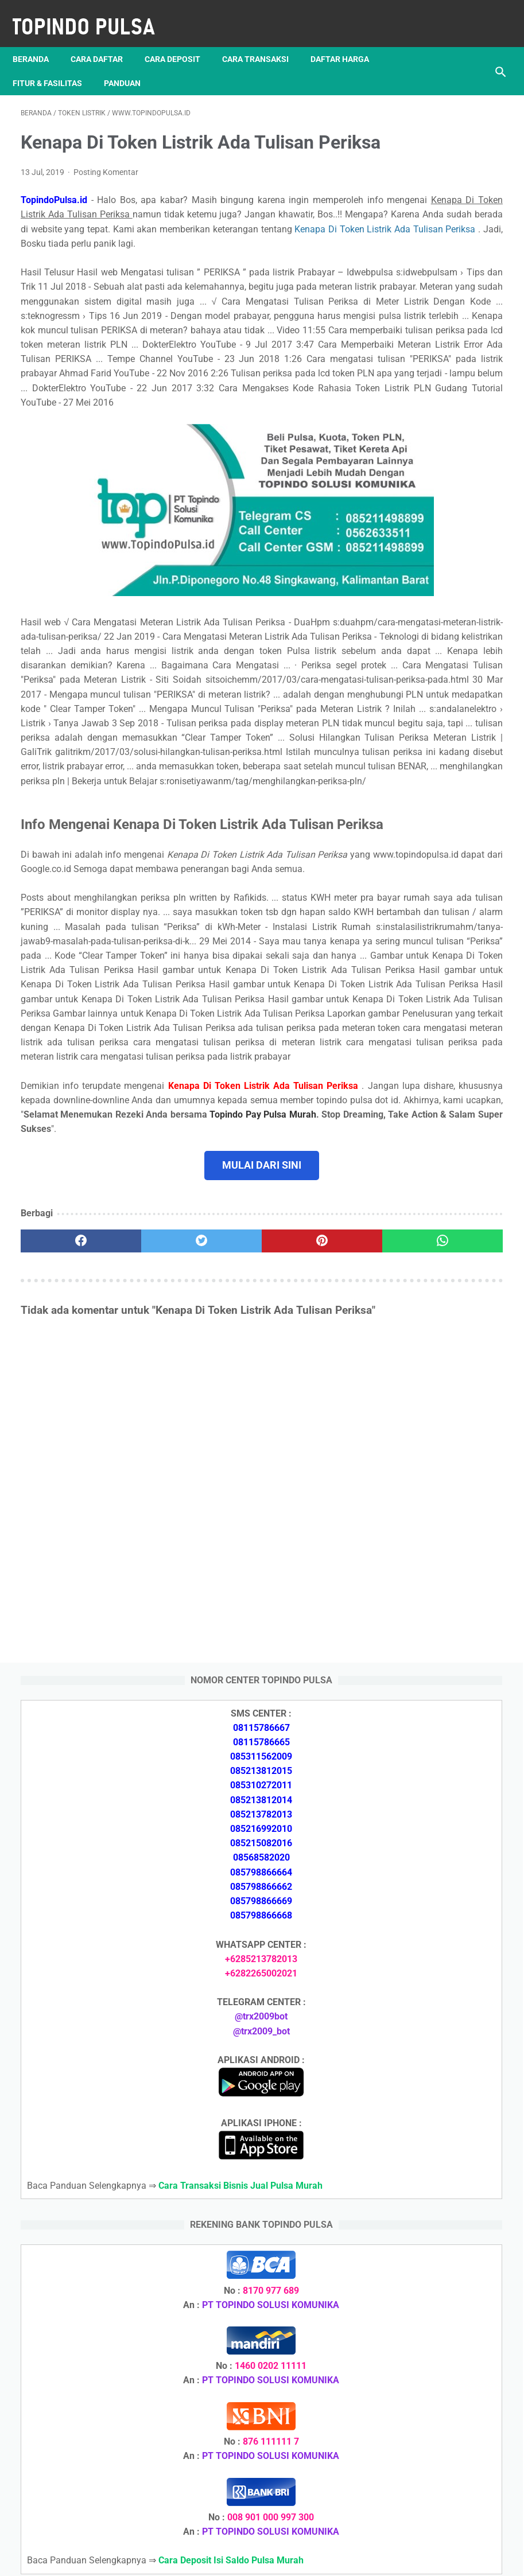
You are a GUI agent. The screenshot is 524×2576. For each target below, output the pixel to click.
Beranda (39, 39)
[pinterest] (221, 1571)
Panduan (130, 63)
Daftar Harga (348, 39)
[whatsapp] (300, 1571)
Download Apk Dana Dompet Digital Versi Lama (433, 1801)
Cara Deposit (180, 39)
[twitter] (140, 1571)
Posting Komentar (105, 189)
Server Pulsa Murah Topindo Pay (223, 2558)
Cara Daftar (105, 39)
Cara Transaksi (263, 39)
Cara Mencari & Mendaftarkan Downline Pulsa (442, 2437)
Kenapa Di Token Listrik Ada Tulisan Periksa (147, 275)
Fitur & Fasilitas (55, 63)
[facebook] (60, 1571)
